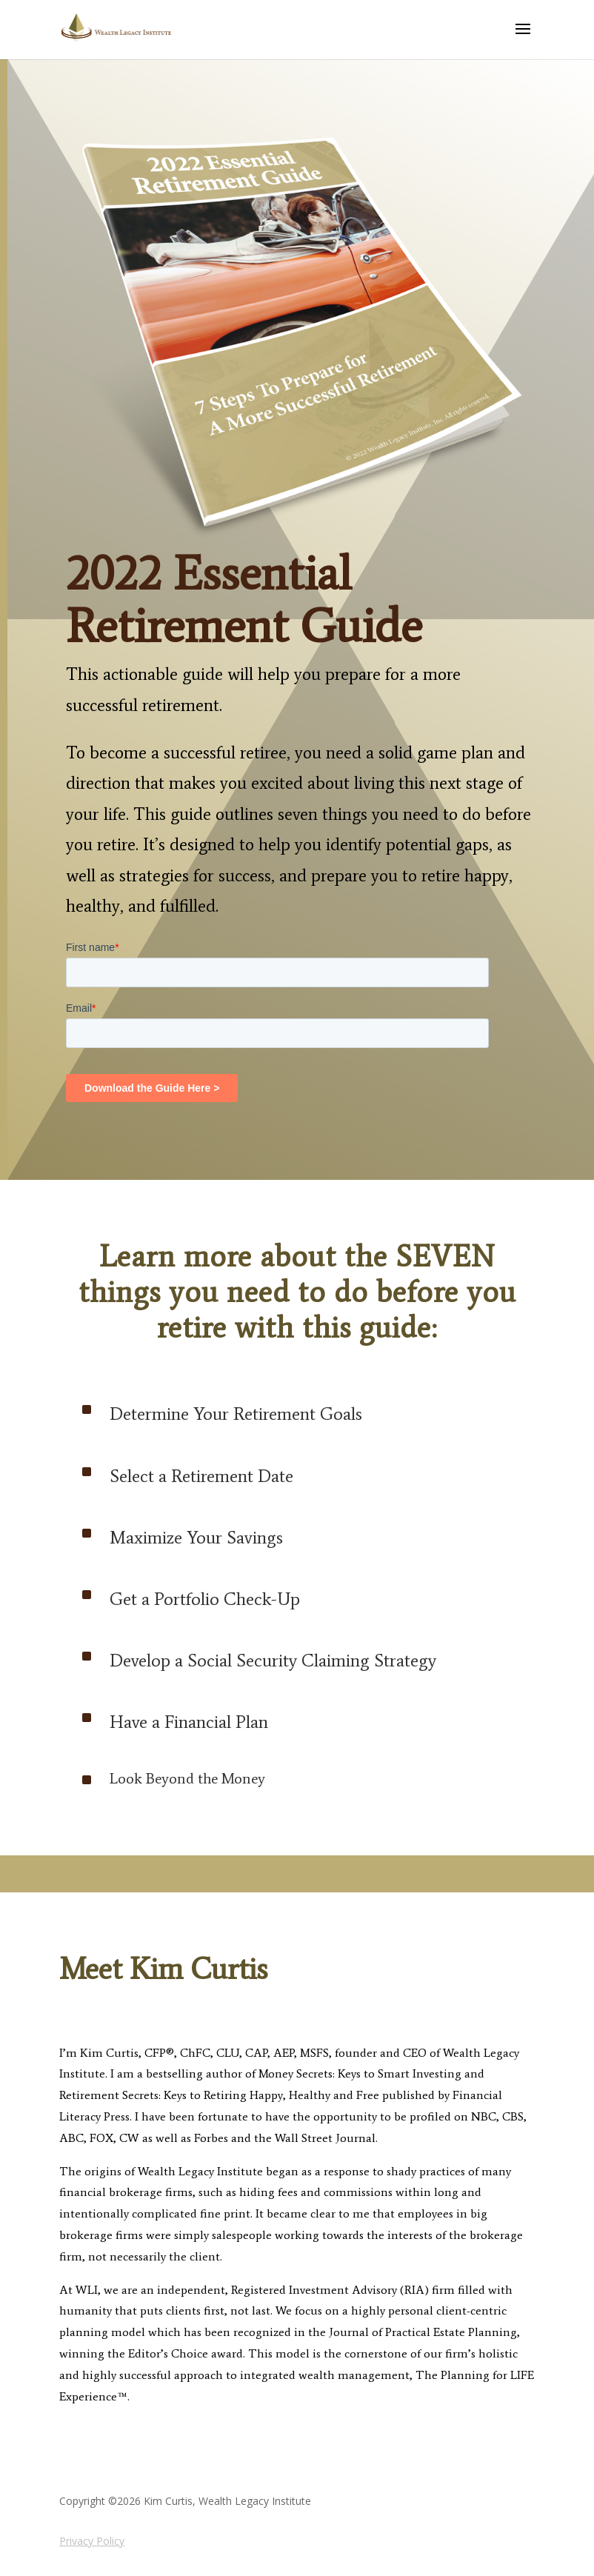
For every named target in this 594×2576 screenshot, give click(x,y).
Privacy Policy (91, 2541)
